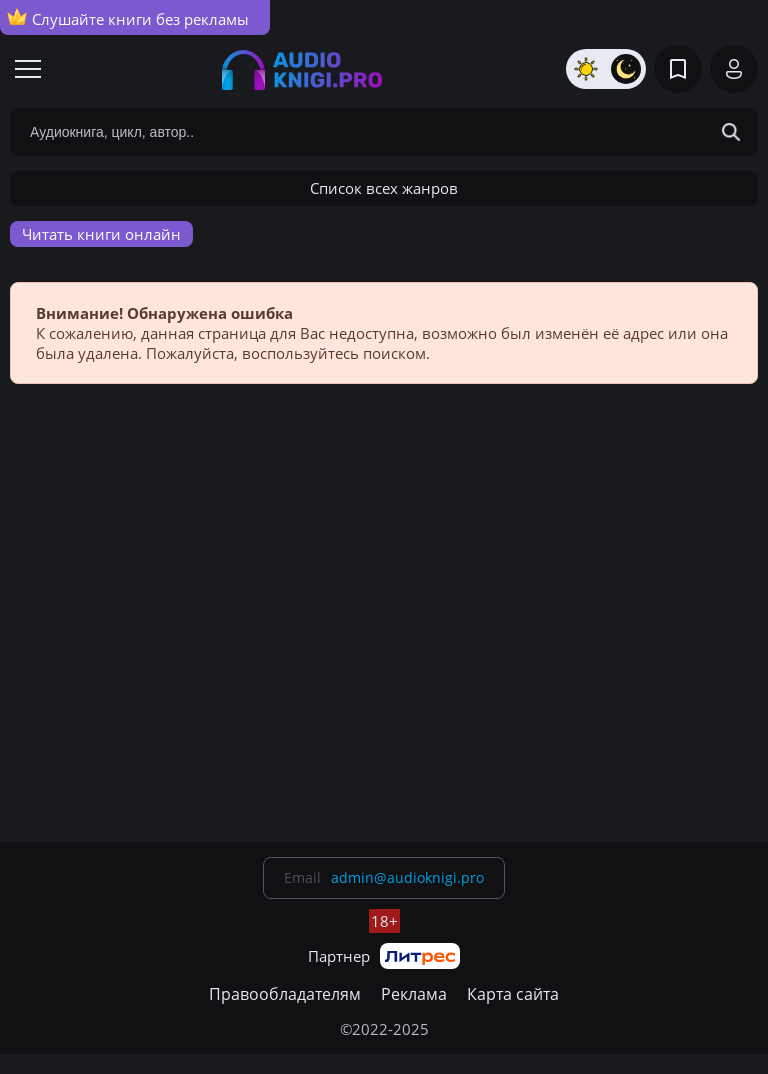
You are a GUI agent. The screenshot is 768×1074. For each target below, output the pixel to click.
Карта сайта (513, 994)
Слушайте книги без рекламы (128, 18)
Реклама (414, 994)
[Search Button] (731, 132)
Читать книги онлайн (101, 234)
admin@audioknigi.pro (407, 877)
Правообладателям (285, 994)
